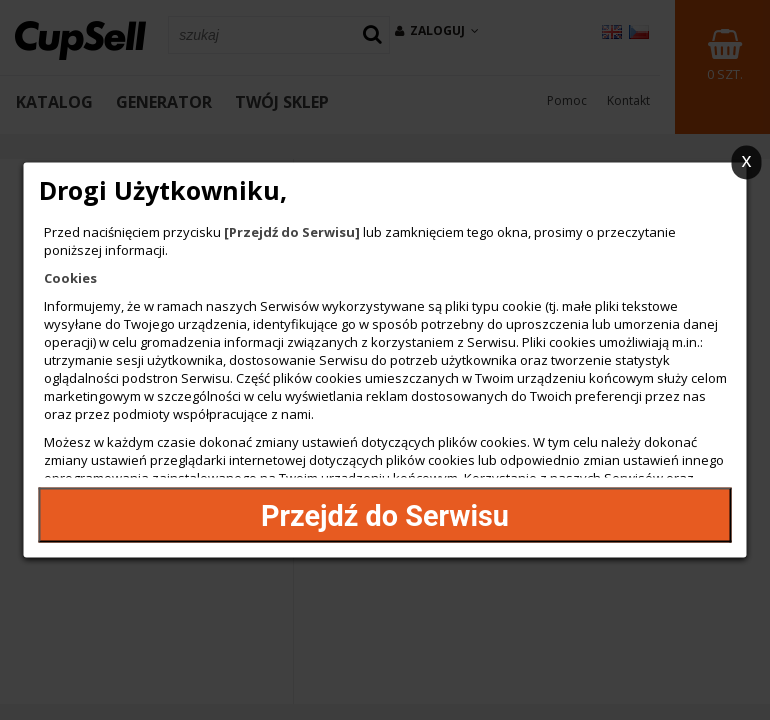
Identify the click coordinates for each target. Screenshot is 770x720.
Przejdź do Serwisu (385, 515)
